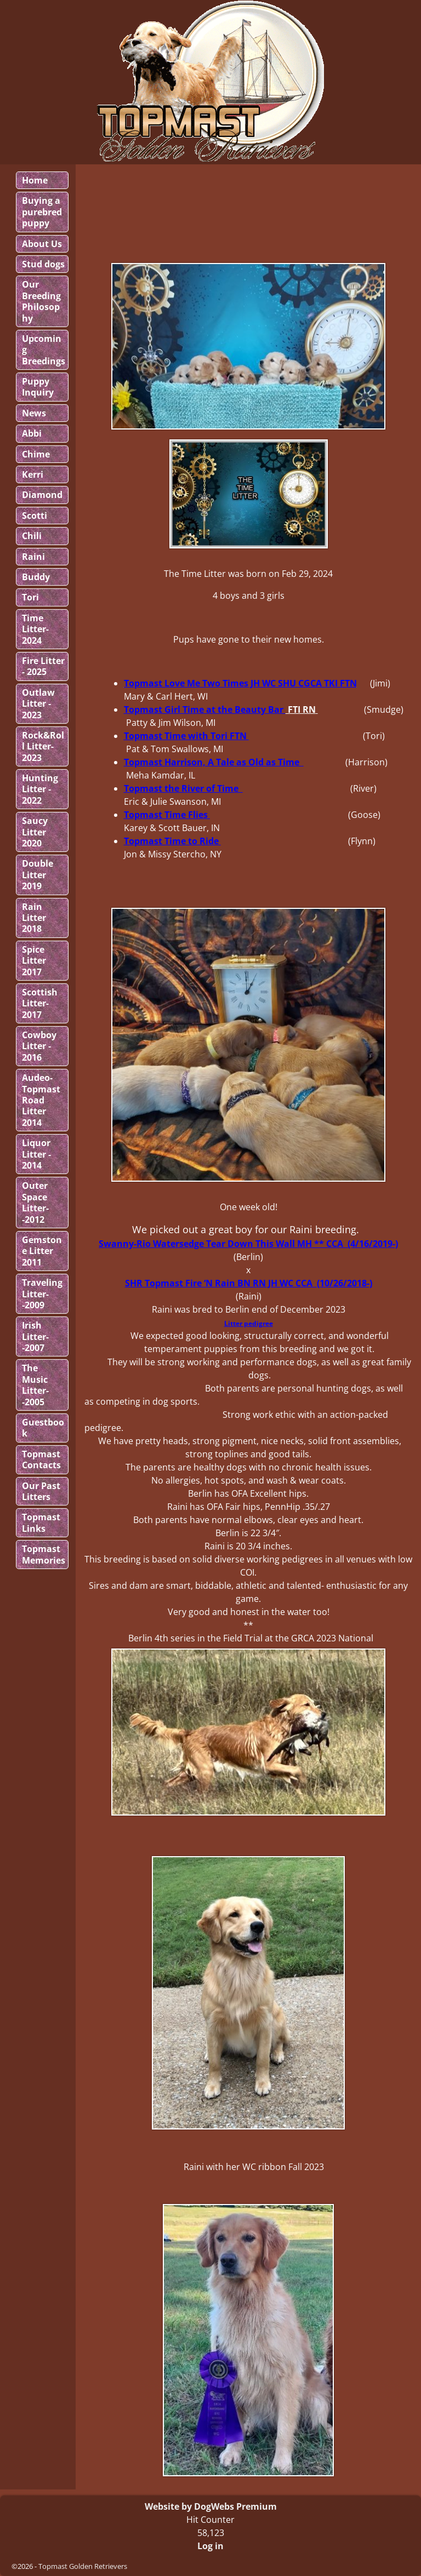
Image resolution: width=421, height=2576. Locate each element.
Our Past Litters (41, 1491)
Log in (210, 2546)
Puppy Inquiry (38, 386)
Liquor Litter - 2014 (36, 1154)
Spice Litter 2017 (34, 960)
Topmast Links (41, 1522)
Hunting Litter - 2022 (40, 789)
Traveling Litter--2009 (42, 1293)
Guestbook (43, 1427)
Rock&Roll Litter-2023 (43, 746)
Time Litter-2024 (35, 629)
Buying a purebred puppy (42, 211)
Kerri (32, 474)
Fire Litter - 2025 (43, 666)
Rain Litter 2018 (34, 918)
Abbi (32, 433)
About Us (42, 244)
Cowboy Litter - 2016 (39, 1046)
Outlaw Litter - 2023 (38, 703)
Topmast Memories (43, 1554)
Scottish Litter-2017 (40, 1003)
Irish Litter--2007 (35, 1336)
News (34, 413)
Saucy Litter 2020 (35, 832)
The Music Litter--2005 (35, 1384)
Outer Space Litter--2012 (35, 1202)
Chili (32, 536)
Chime (36, 454)
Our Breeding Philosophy (41, 301)
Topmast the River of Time (182, 788)
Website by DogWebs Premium (211, 2506)
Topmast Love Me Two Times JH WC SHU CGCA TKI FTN (240, 683)
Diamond (42, 495)
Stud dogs (43, 264)
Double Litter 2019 (37, 874)
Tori (30, 597)
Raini (33, 557)
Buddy (36, 577)
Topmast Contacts (41, 1459)
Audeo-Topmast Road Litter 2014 (41, 1100)
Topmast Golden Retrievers (82, 2566)
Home (35, 180)
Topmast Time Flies (167, 815)
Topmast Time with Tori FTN (185, 736)
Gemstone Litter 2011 (42, 1251)
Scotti (34, 516)
